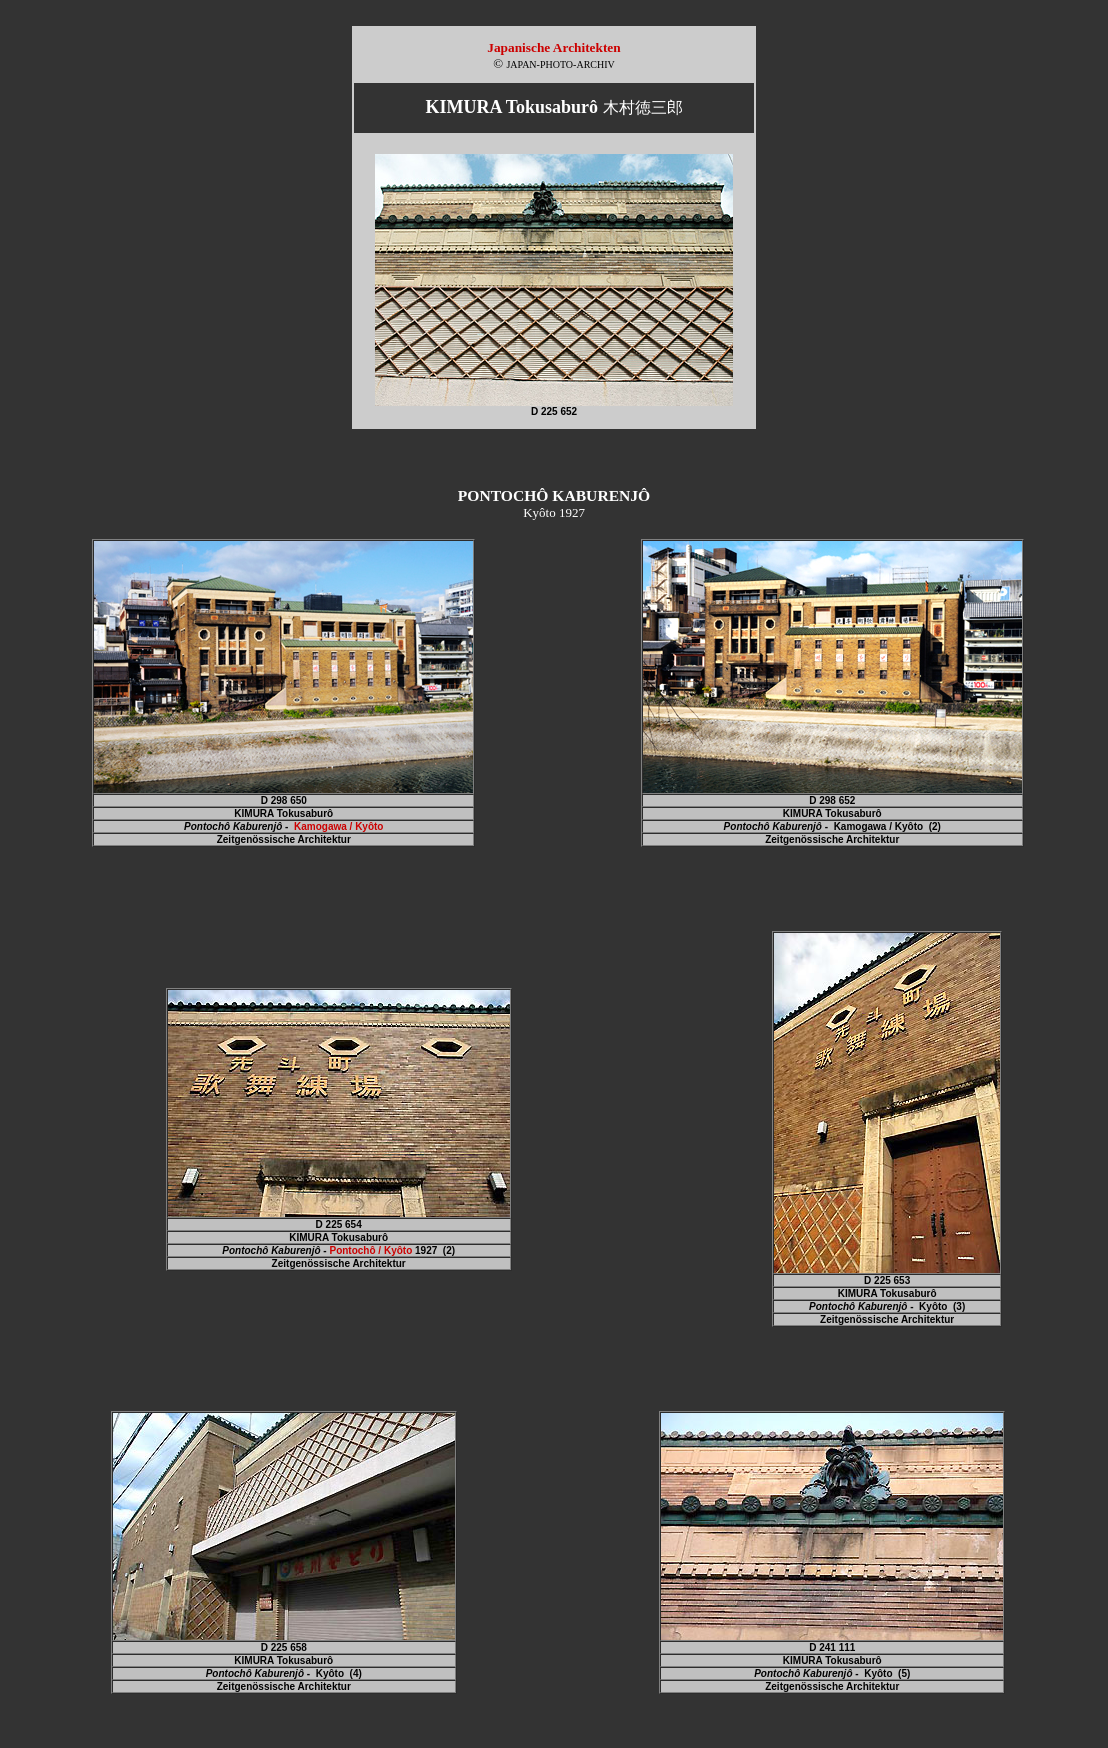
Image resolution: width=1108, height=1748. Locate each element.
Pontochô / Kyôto (370, 1250)
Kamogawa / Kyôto (338, 826)
